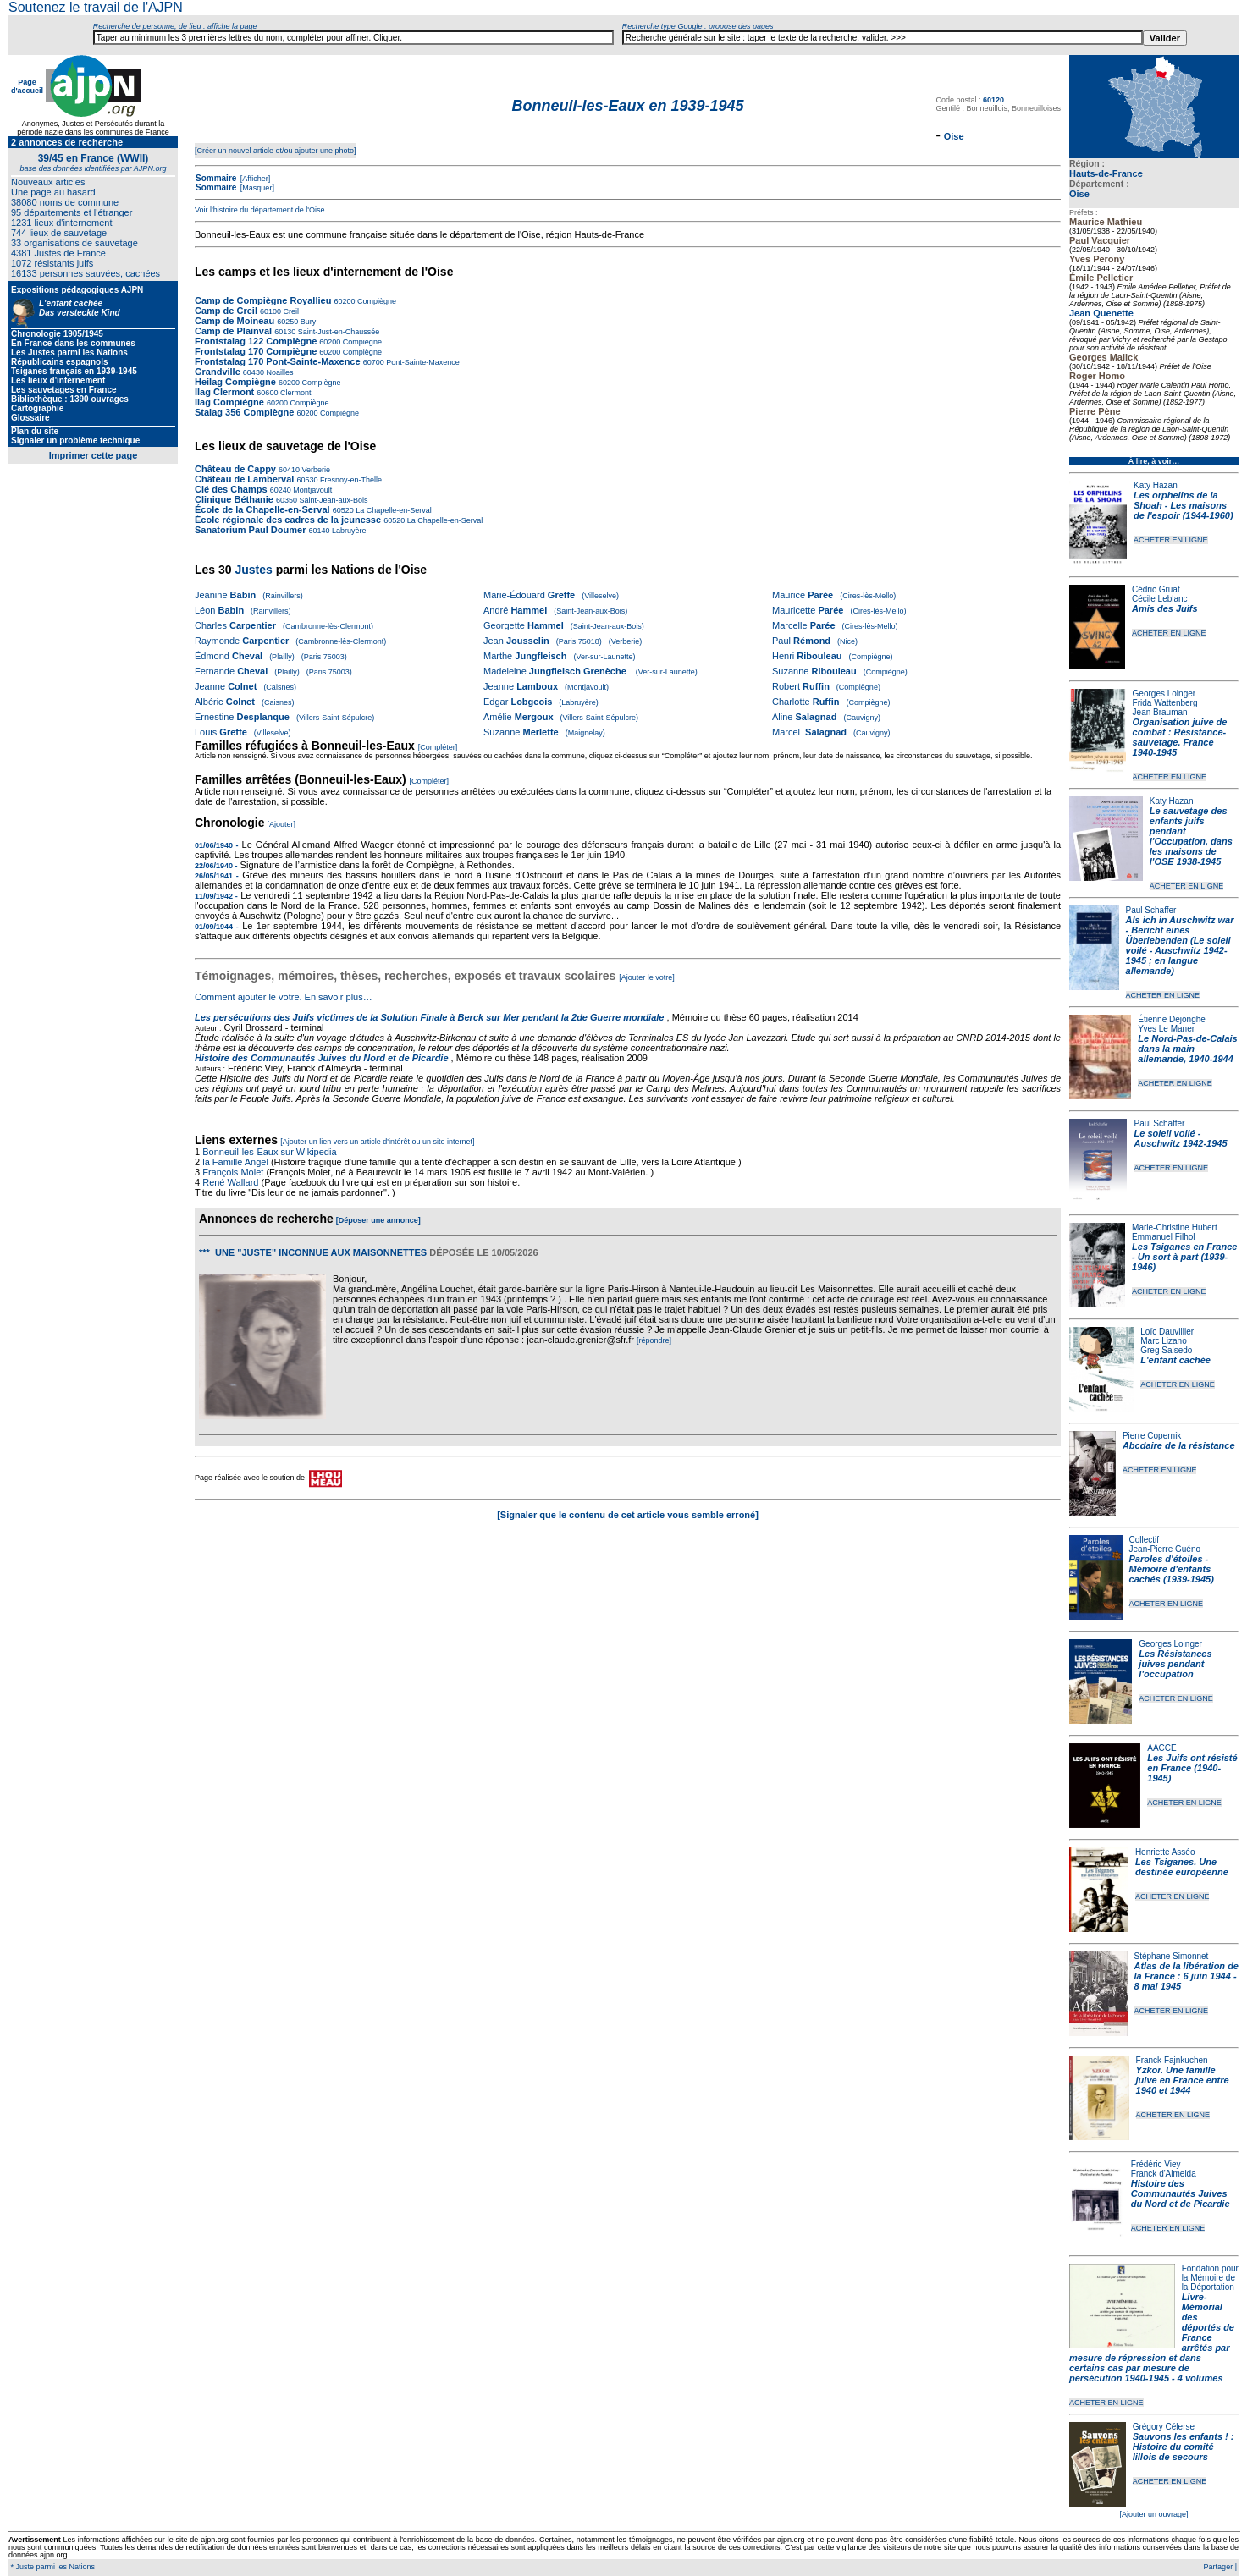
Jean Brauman (1160, 712)
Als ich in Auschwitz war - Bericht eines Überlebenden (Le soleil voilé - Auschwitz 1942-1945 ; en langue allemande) (1180, 945)
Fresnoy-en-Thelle (349, 480)
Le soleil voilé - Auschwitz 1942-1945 (1180, 1138)
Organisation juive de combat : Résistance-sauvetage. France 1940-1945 (1180, 737)
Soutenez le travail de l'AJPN (95, 7)
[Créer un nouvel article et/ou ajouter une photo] (275, 150)
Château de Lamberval (244, 479)
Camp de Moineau (234, 321)
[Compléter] (438, 747)
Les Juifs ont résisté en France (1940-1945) (1192, 1768)
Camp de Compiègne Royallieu (263, 300)
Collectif (1144, 1539)
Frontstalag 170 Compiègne (256, 351)
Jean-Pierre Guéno (1165, 1549)
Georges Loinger (1164, 693)
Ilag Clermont (224, 392)
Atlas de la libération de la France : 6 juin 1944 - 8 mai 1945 (1186, 1976)
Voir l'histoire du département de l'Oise (260, 210)
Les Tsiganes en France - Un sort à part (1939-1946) (1184, 1256)
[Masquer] (256, 188)
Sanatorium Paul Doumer (250, 530)
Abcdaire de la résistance (1179, 1445)
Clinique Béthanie (234, 499)
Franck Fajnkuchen (1172, 2060)
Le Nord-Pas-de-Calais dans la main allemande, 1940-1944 (1187, 1048)
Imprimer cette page (93, 455)
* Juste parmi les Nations (51, 2566)
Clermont (294, 392)
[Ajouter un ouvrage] (1153, 2514)
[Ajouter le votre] (647, 977)
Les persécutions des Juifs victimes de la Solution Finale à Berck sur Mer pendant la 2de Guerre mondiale (431, 1017)
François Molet (232, 1172)
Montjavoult (312, 490)
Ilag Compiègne (229, 402)
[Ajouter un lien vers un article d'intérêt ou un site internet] (377, 1141)
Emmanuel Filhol (1163, 1236)
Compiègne (375, 301)
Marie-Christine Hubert (1174, 1227)
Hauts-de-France (1106, 173)
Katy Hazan (1156, 485)
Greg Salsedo (1166, 1350)
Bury (307, 321)
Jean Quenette (1101, 313)
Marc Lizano (1163, 1341)
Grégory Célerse (1164, 2426)
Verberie (315, 469)
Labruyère (348, 530)
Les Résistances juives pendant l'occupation (1175, 1664)
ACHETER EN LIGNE (1171, 540)
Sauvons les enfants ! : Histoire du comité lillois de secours (1183, 2446)
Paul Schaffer (1151, 910)
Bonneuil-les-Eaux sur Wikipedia (270, 1152)
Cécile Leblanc (1160, 598)
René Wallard (230, 1182)
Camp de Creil (226, 310)
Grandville (219, 371)
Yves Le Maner (1166, 1028)
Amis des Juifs (1165, 608)
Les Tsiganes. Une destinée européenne (1181, 1867)
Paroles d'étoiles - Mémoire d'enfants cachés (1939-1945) (1171, 1569)
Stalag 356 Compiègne (244, 412)
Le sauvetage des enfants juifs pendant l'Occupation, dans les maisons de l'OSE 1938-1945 (1191, 836)
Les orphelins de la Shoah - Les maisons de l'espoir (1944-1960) (1183, 505)
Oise (1079, 194)
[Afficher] (254, 178)
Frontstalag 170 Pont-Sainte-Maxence (278, 361)
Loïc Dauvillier (1167, 1331)
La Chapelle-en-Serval (393, 510)
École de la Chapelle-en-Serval (262, 509)
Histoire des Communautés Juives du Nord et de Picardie (1180, 2193)
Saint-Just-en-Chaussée (337, 332)
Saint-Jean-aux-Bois (332, 500)
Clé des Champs (231, 489)
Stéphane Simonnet (1171, 1956)
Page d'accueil (27, 86)
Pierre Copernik (1152, 1435)
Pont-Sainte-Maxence (422, 362)
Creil (290, 311)
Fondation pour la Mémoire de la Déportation (1210, 2278)
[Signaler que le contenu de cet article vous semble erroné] (628, 1515)
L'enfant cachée (1175, 1360)
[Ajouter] (282, 824)
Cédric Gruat (1156, 589)
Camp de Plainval (234, 331)
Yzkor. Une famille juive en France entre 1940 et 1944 (1182, 2080)
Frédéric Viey (1156, 2164)
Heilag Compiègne (235, 382)
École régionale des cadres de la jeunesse (288, 520)
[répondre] (654, 1340)
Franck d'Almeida (1163, 2173)
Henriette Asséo (1165, 1852)
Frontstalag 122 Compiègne (256, 341)
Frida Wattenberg (1165, 702)
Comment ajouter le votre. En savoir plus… (283, 997)
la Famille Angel (235, 1162)
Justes (253, 569)
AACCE (1161, 1748)
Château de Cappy (235, 469)
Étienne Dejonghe (1172, 1019)
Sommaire (216, 178)
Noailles (279, 372)
